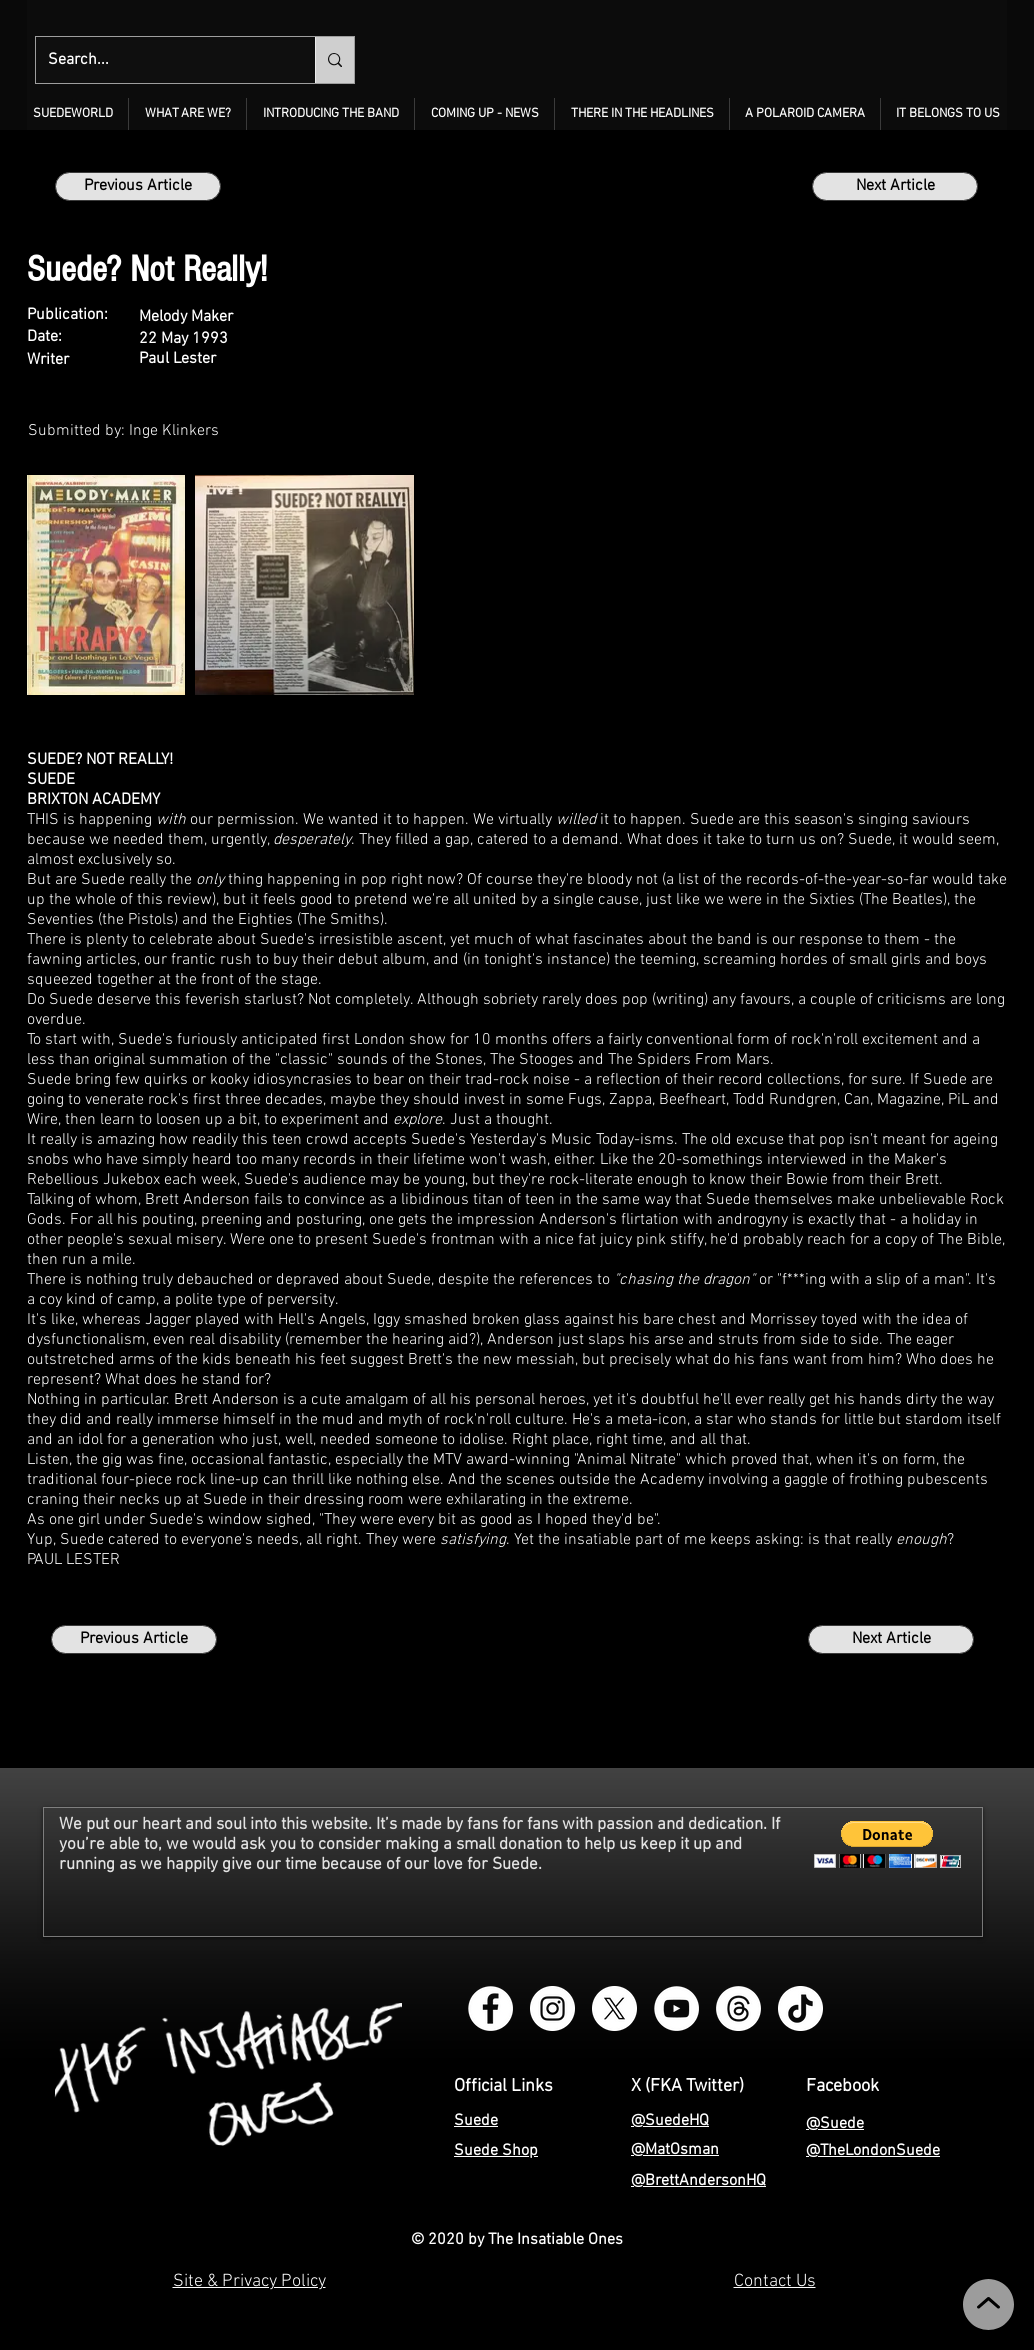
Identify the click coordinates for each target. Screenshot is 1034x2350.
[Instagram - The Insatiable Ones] (552, 2008)
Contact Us (775, 2281)
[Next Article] (895, 186)
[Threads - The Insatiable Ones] (738, 2008)
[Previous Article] (138, 186)
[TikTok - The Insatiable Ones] (800, 2008)
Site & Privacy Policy (249, 2281)
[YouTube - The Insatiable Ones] (676, 2008)
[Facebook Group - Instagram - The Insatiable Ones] (490, 2008)
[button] (187, 114)
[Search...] (160, 60)
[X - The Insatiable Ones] (614, 2008)
